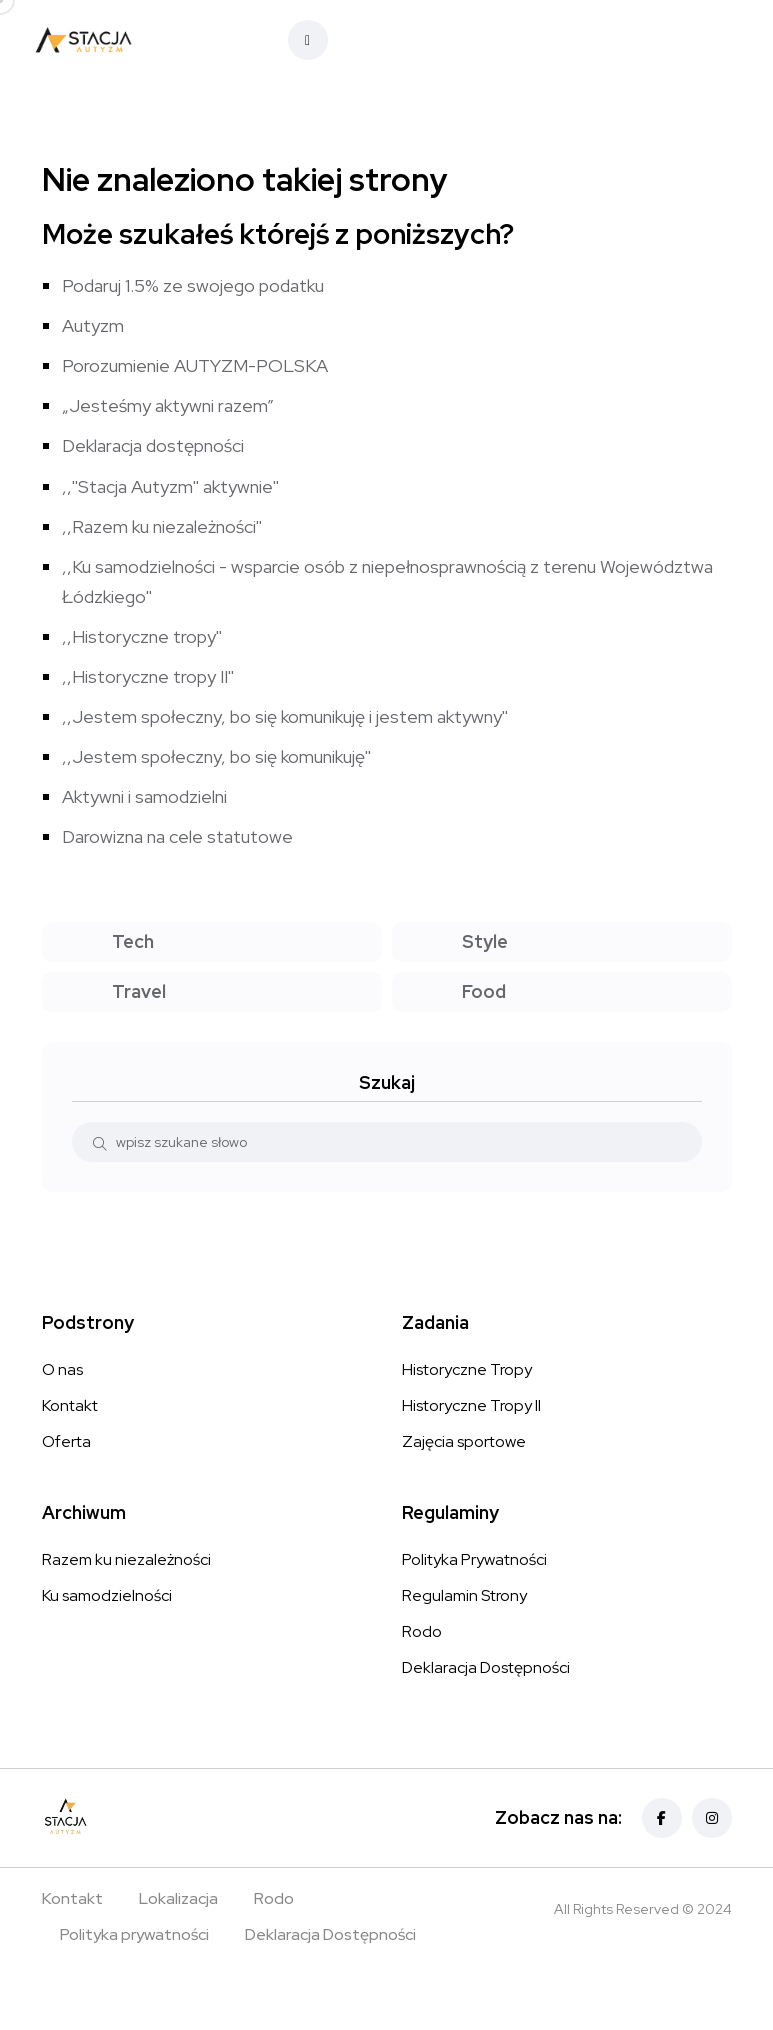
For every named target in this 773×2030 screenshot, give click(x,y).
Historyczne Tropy (467, 1369)
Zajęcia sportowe (464, 1441)
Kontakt (70, 1405)
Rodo (422, 1631)
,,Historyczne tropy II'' (148, 676)
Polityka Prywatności (474, 1559)
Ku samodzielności (107, 1595)
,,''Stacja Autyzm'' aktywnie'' (170, 486)
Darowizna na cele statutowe (177, 836)
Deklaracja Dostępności (486, 1667)
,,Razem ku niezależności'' (162, 526)
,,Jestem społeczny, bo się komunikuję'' (216, 756)
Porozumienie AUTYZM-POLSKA (195, 365)
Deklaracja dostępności (153, 445)
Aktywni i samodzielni (144, 796)
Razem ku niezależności (126, 1559)
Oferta (66, 1441)
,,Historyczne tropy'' (142, 636)
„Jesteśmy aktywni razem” (168, 405)
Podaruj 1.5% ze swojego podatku (193, 285)
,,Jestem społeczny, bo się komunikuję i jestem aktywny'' (285, 716)
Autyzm (93, 325)
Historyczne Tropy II (471, 1405)
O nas (62, 1369)
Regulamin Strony (464, 1595)
